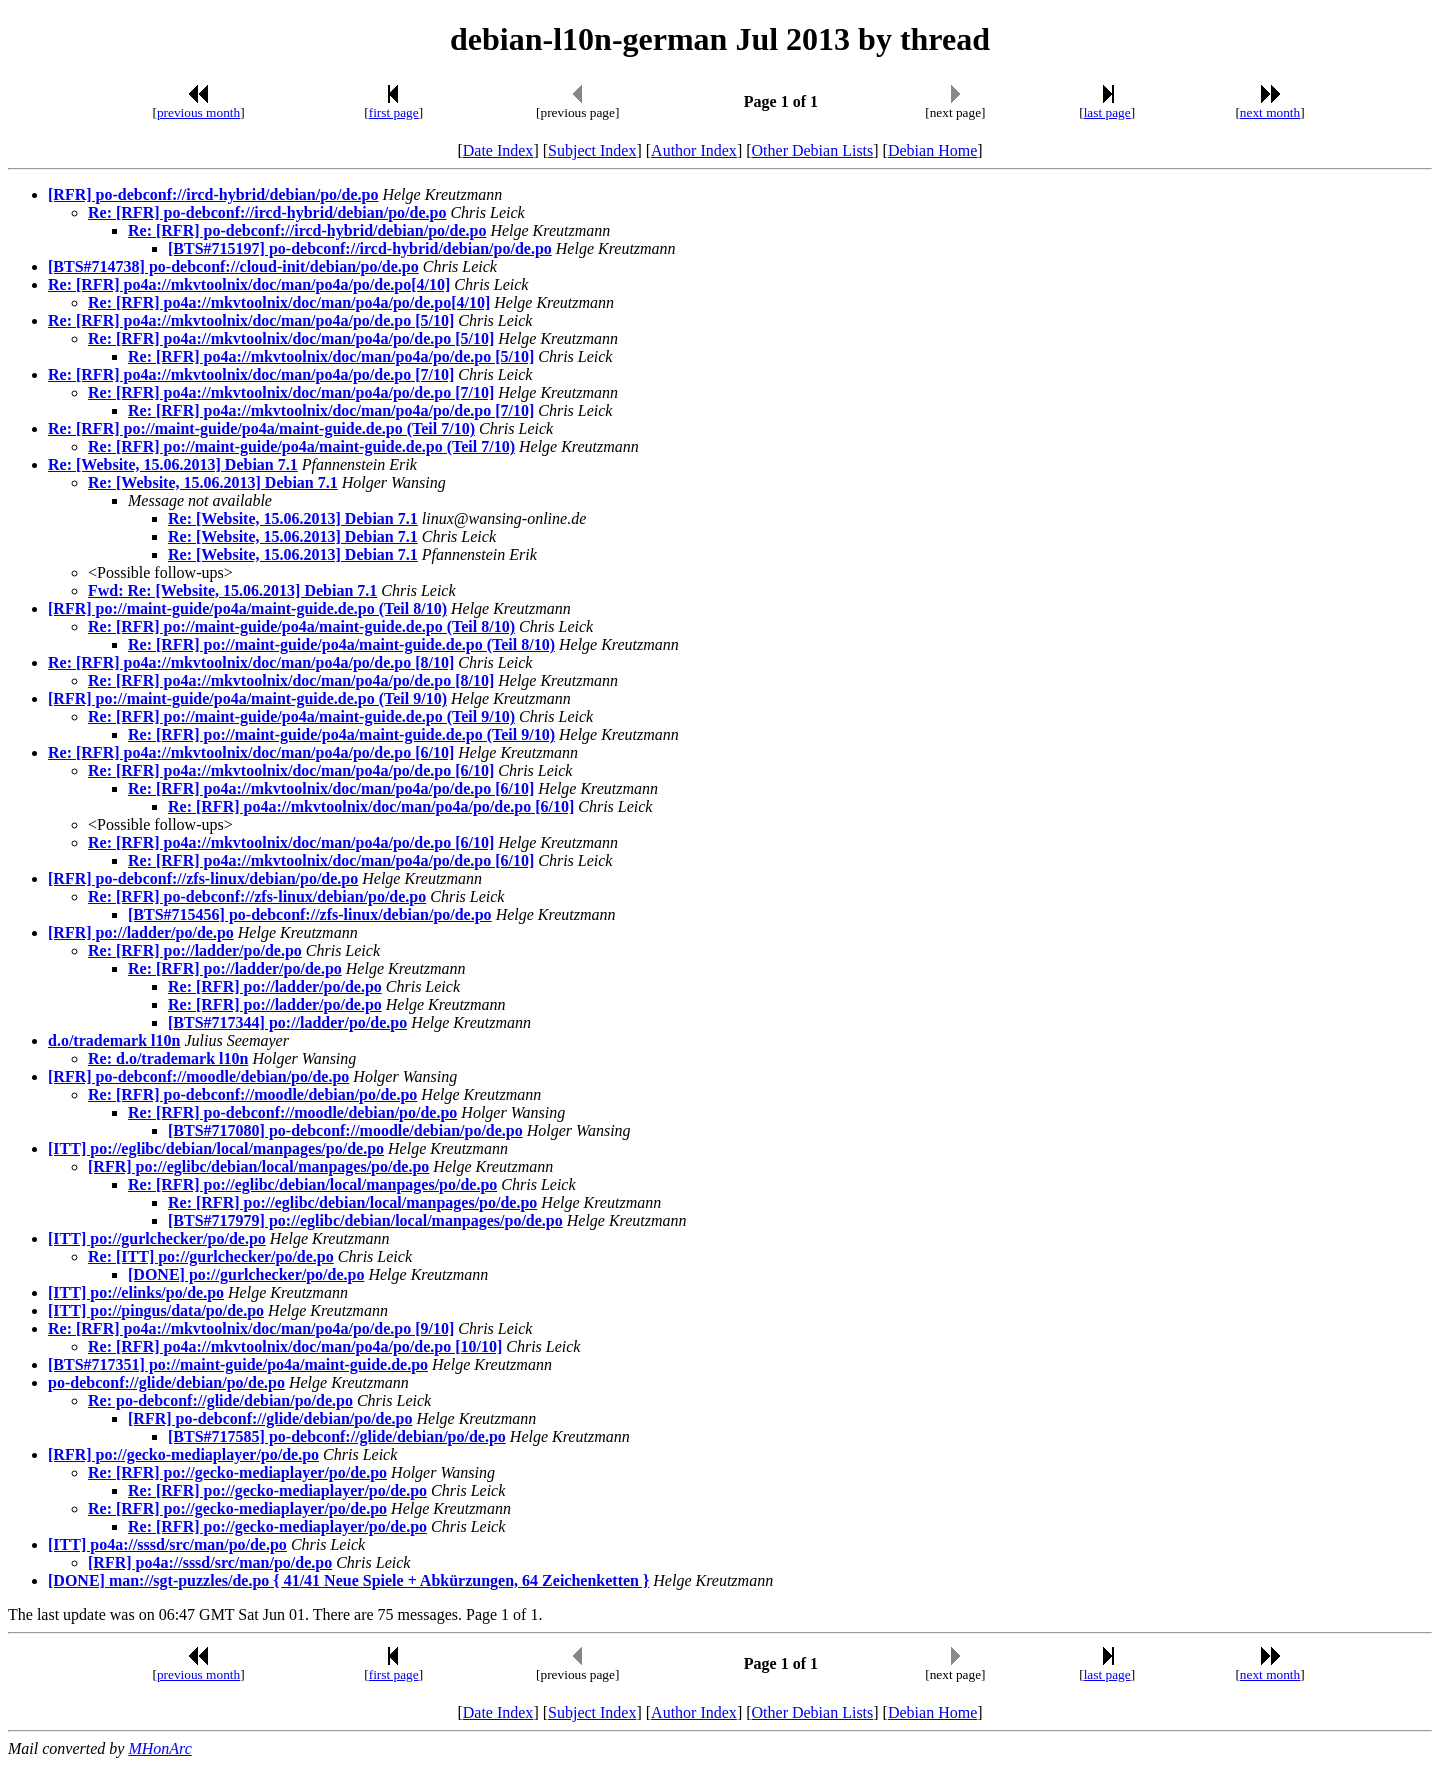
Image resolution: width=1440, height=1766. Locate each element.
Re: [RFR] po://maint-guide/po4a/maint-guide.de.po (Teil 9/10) (301, 716)
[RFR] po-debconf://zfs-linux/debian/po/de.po (203, 878)
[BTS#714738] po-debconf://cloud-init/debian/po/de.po (233, 266)
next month (1270, 112)
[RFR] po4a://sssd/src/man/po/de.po (210, 1562)
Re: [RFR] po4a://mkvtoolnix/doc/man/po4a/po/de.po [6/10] (251, 752)
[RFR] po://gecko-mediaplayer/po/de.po (183, 1454)
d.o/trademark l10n (114, 1040)
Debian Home (932, 150)
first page (394, 112)
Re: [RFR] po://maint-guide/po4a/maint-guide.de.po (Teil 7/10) (261, 428)
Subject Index (592, 150)
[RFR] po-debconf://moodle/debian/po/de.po (198, 1076)
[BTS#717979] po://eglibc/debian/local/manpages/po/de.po (365, 1220)
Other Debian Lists (813, 150)
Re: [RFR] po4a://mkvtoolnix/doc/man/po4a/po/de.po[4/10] (249, 284)
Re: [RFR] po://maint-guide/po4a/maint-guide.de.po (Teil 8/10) (301, 626)
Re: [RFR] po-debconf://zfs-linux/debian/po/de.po (257, 896)
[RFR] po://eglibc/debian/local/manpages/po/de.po (258, 1166)
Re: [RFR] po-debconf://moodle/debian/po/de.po (252, 1094)
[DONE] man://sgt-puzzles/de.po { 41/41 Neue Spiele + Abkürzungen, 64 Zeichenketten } (348, 1580)
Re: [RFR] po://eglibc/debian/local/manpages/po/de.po (312, 1184)
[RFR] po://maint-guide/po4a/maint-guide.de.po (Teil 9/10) (247, 698)
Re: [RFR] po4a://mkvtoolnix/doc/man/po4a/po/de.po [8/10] (251, 662)
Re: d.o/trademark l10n (168, 1058)
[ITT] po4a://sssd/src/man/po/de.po (167, 1544)
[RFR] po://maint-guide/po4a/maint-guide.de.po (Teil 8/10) (247, 608)
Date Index (498, 150)
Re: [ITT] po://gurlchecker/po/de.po (211, 1256)
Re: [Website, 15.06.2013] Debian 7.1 (173, 464)
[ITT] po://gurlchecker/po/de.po (157, 1238)
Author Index (694, 150)
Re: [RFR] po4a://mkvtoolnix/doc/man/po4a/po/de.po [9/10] (251, 1328)
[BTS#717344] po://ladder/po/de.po (287, 1022)
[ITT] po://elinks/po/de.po (136, 1292)
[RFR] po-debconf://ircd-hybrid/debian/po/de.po (213, 194)
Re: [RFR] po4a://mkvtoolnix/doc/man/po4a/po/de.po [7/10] (251, 374)
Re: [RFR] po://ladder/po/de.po (195, 950)
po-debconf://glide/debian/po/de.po (166, 1382)
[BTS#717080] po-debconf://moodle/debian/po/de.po (345, 1130)
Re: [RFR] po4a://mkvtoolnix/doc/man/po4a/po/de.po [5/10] (251, 320)
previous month (198, 112)
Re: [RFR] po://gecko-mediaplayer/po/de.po (237, 1472)
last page (1107, 112)
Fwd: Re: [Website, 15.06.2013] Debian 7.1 (232, 590)
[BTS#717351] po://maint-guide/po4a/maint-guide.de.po (238, 1364)
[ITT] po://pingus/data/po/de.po (156, 1310)
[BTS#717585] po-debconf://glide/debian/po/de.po (337, 1436)
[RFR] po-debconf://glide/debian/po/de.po (270, 1418)
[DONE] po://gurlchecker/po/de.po (246, 1274)
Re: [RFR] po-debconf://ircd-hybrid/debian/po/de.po (267, 212)
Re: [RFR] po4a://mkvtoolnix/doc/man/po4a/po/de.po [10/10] (295, 1346)
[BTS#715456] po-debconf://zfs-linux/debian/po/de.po (310, 914)
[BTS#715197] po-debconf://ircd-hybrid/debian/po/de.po (360, 248)
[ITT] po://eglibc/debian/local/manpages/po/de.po (216, 1148)
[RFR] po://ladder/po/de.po (141, 932)
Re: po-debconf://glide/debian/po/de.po (220, 1400)
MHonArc (159, 1748)
